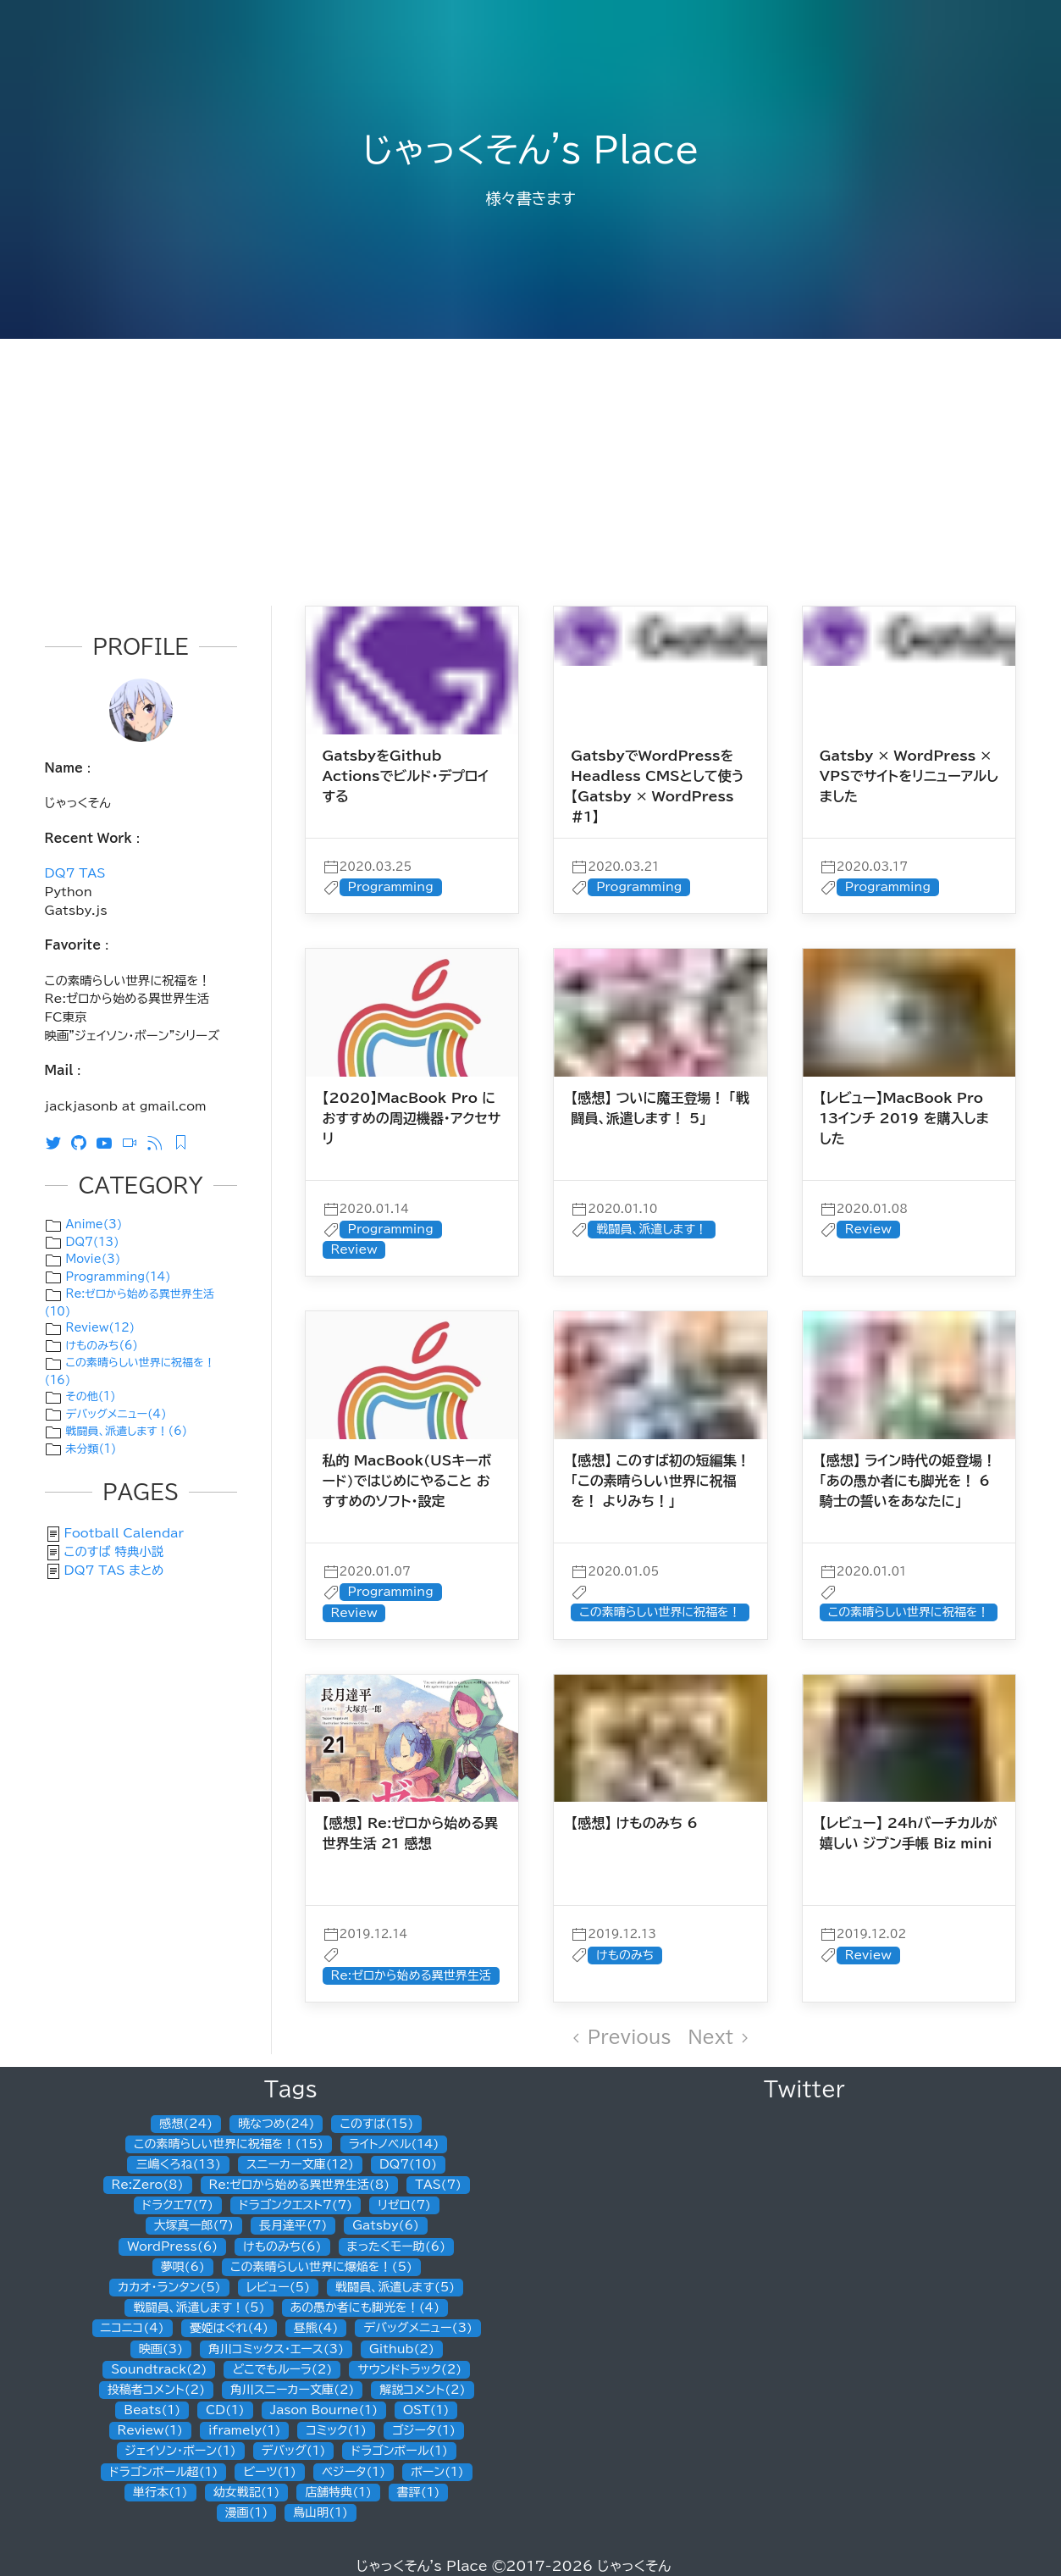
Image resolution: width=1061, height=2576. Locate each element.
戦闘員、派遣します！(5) (198, 2307)
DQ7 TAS (75, 873)
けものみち (625, 1955)
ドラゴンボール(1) (399, 2451)
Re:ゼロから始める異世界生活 (411, 1975)
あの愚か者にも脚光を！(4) (365, 2307)
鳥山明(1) (320, 2512)
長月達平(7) (293, 2225)
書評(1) (418, 2492)
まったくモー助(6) (396, 2246)
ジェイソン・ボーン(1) (180, 2451)
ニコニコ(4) (132, 2328)
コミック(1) (336, 2430)
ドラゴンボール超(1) (163, 2472)
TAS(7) (438, 2185)
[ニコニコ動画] (133, 1141)
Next (718, 2036)
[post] (412, 670)
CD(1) (225, 2410)
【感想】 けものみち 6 (634, 1823)
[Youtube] (108, 1141)
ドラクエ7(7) (177, 2205)
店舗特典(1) (338, 2492)
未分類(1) (91, 1448)
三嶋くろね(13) (177, 2164)
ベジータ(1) (353, 2472)
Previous (622, 2036)
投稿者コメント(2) (156, 2390)
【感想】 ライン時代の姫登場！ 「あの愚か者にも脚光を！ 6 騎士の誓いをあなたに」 (908, 1481)
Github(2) (401, 2349)
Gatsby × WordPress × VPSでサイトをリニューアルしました (909, 776)
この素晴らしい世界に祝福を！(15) (228, 2144)
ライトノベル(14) (394, 2144)
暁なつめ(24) (276, 2124)
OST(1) (426, 2410)
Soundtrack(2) (159, 2369)
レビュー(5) (278, 2287)
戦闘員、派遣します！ (651, 1229)
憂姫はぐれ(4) (229, 2328)
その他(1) (91, 1396)
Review (354, 1249)
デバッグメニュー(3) (417, 2328)
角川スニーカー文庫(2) (292, 2390)
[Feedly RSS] (184, 1141)
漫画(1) (246, 2512)
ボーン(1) (437, 2472)
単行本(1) (160, 2492)
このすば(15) (376, 2124)
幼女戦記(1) (246, 2492)
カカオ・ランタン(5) (169, 2287)
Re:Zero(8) (148, 2185)
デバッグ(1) (294, 2451)
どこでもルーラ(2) (282, 2369)
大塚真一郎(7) (194, 2225)
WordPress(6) (172, 2246)
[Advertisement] (531, 465)
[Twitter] (57, 1141)
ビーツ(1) (269, 2472)
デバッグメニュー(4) (116, 1414)
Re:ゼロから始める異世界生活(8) (299, 2185)
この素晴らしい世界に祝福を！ (660, 1612)
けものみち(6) (102, 1345)
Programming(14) (118, 1276)
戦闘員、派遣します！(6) (127, 1431)
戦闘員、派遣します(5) (395, 2287)
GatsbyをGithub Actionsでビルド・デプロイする (406, 776)
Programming (391, 887)
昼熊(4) (316, 2328)
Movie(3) (93, 1259)
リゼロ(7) (404, 2205)
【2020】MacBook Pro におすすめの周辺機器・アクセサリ (412, 1118)
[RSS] (159, 1141)
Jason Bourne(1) (324, 2410)
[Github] (83, 1141)
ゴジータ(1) (424, 2430)
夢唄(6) (183, 2267)
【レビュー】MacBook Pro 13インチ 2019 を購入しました (904, 1118)
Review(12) (100, 1327)
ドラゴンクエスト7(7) (295, 2205)
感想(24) (186, 2124)
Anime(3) (94, 1224)
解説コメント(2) (422, 2390)
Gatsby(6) (385, 2225)
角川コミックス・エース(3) (276, 2349)
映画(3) (161, 2349)
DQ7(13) (92, 1242)
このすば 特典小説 (114, 1551)
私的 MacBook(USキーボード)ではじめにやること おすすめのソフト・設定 (407, 1481)
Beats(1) (152, 2410)
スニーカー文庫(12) (300, 2164)
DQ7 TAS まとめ (114, 1570)
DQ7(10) (408, 2164)
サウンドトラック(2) (409, 2369)
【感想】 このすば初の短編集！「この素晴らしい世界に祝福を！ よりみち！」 (660, 1481)
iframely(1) (244, 2430)
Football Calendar (124, 1532)
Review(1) (150, 2430)
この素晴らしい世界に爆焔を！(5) (321, 2267)
